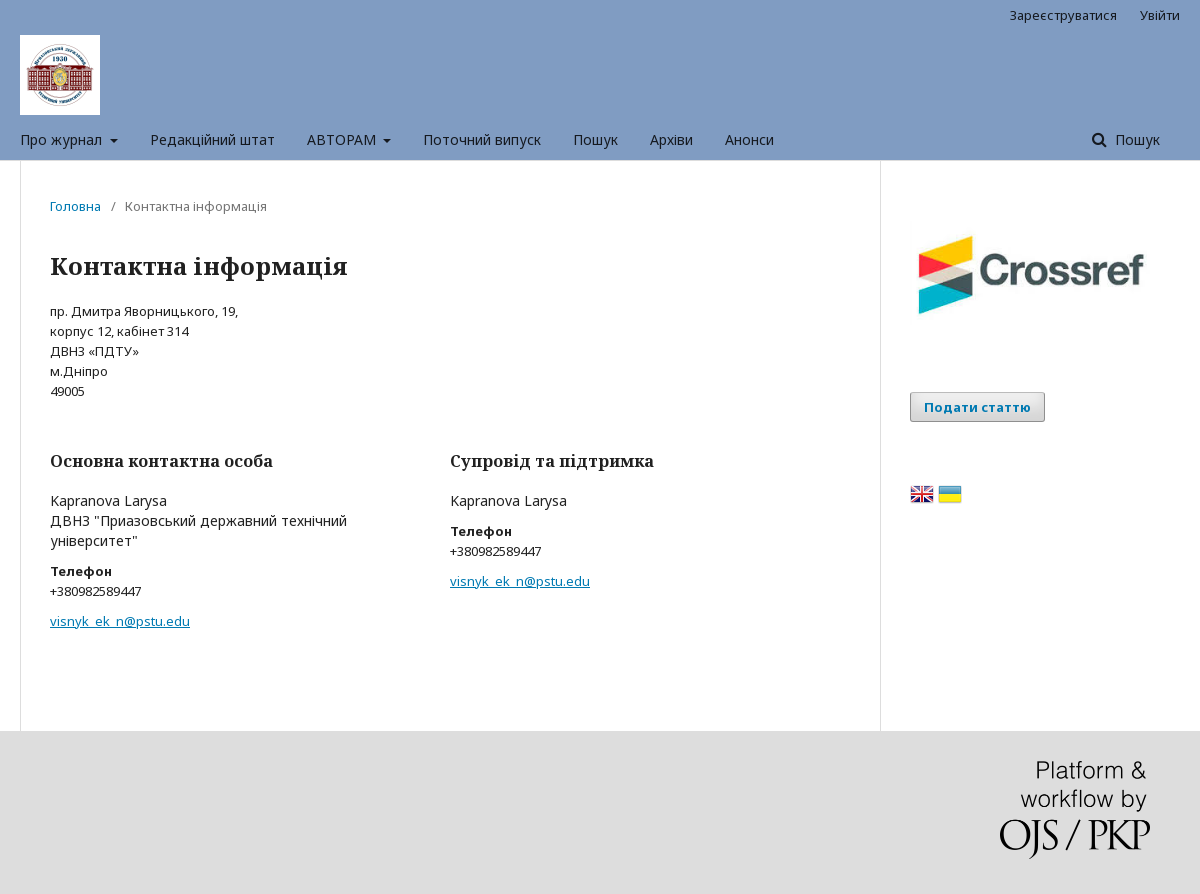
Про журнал (63, 139)
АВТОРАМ (343, 139)
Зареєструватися (1063, 15)
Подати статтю (977, 407)
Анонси (749, 139)
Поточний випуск (482, 139)
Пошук (595, 139)
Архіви (671, 139)
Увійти (1160, 15)
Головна (75, 206)
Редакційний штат (212, 139)
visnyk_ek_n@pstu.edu (120, 621)
